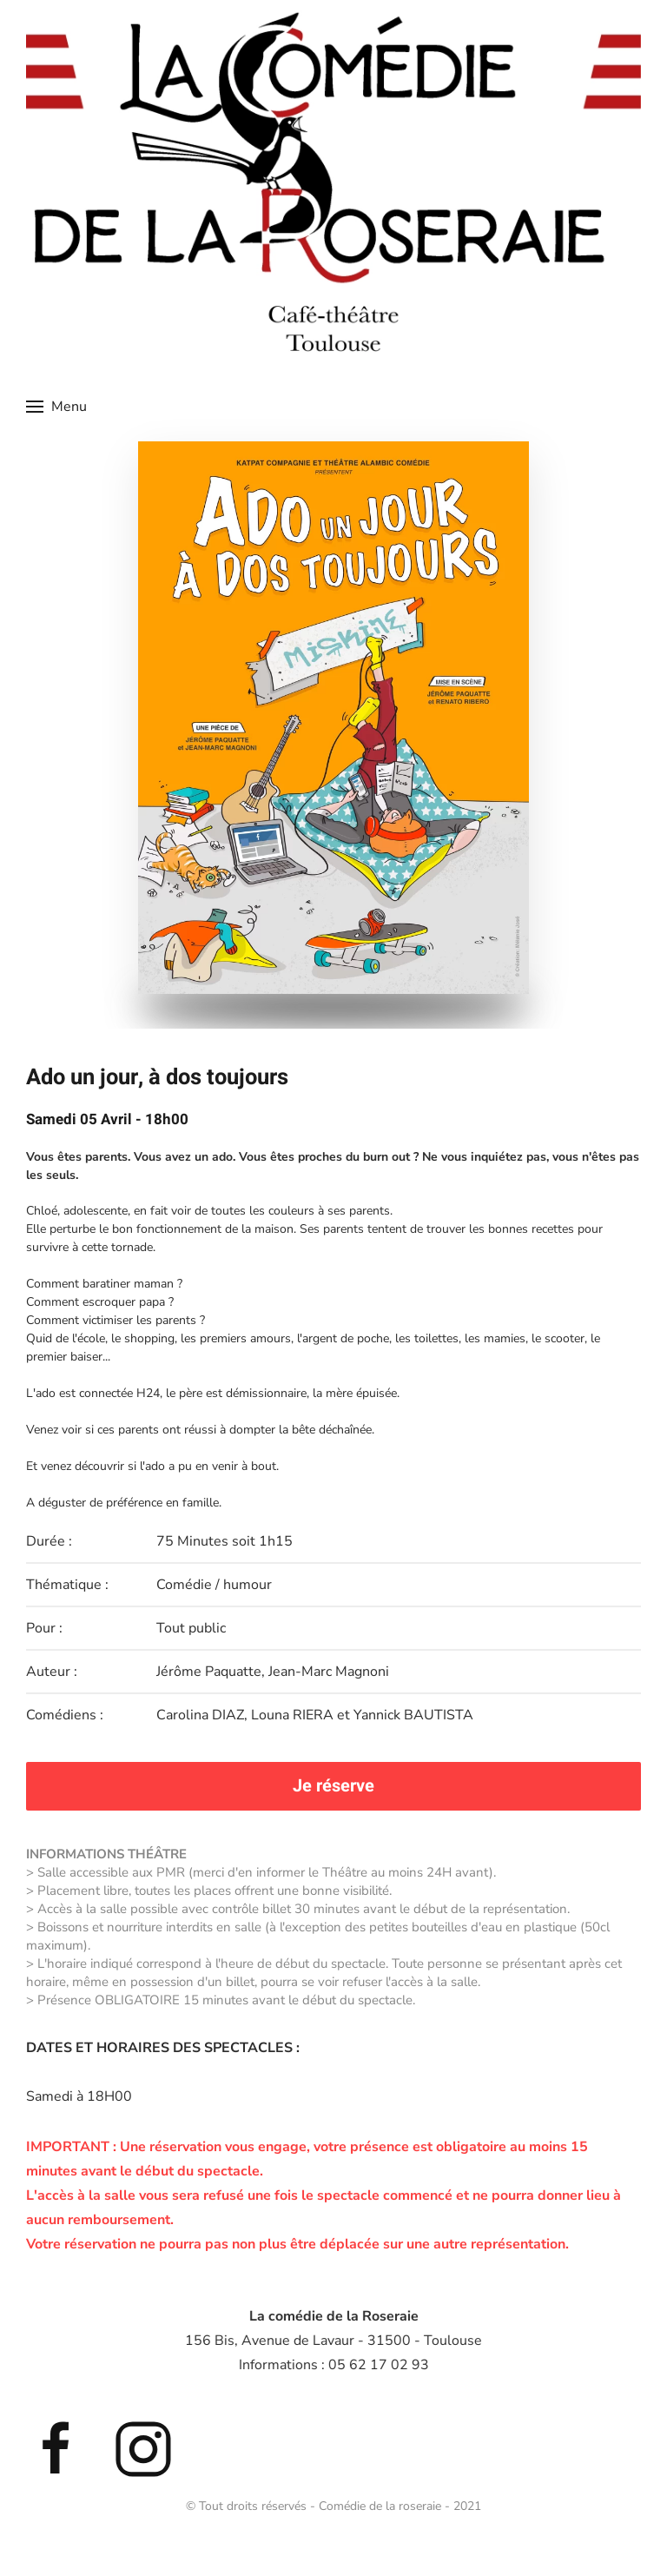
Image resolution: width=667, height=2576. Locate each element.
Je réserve (333, 1785)
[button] (56, 406)
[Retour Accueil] (333, 179)
